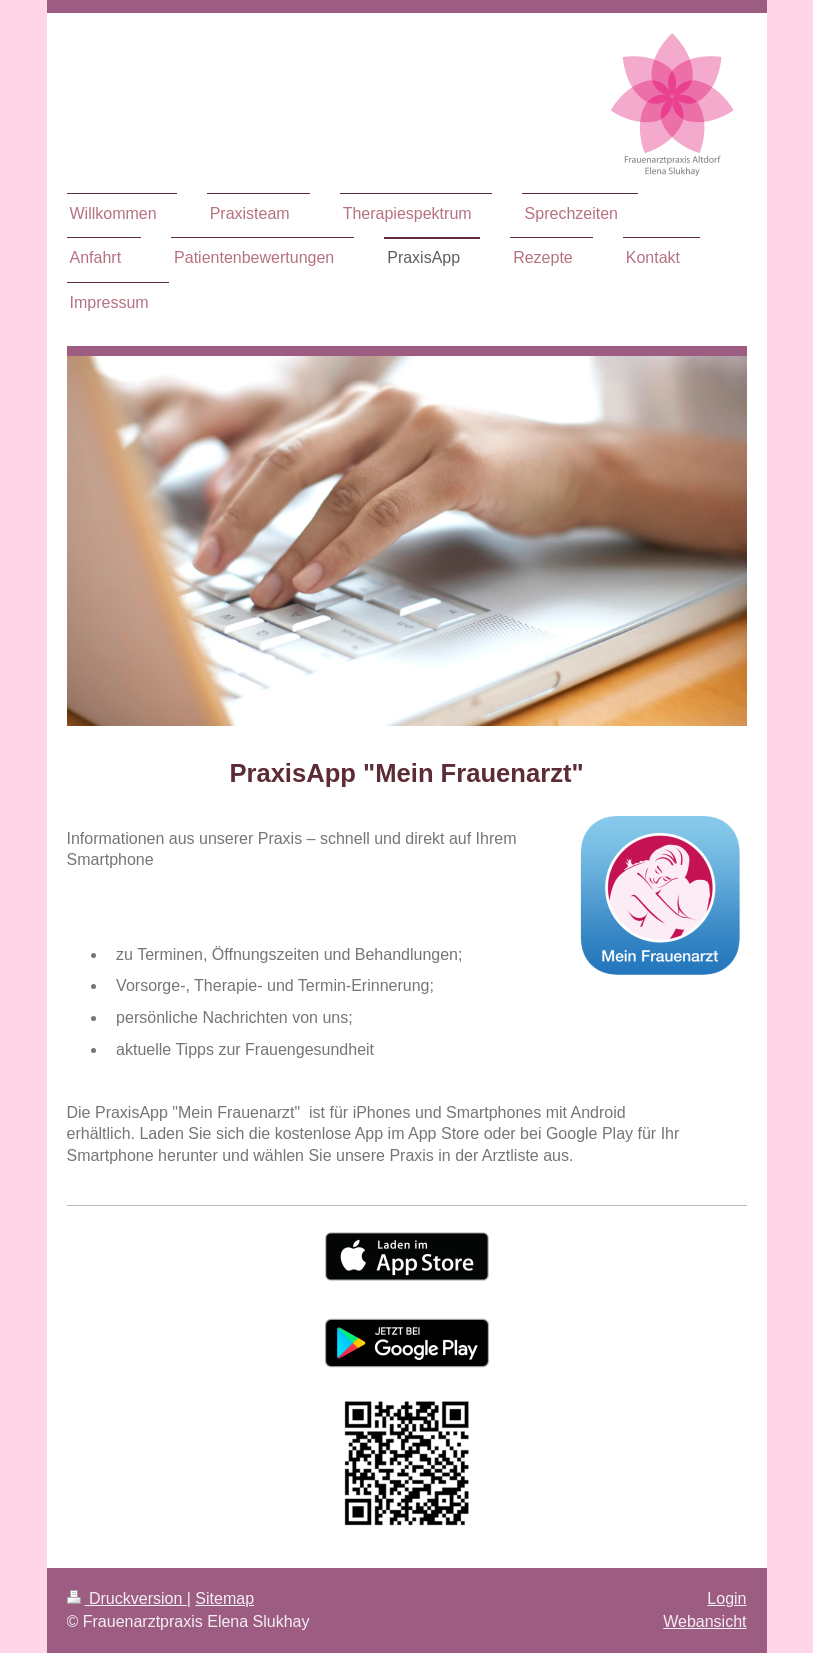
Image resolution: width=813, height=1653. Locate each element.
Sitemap (224, 1598)
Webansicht (704, 1621)
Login (726, 1598)
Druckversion (127, 1598)
